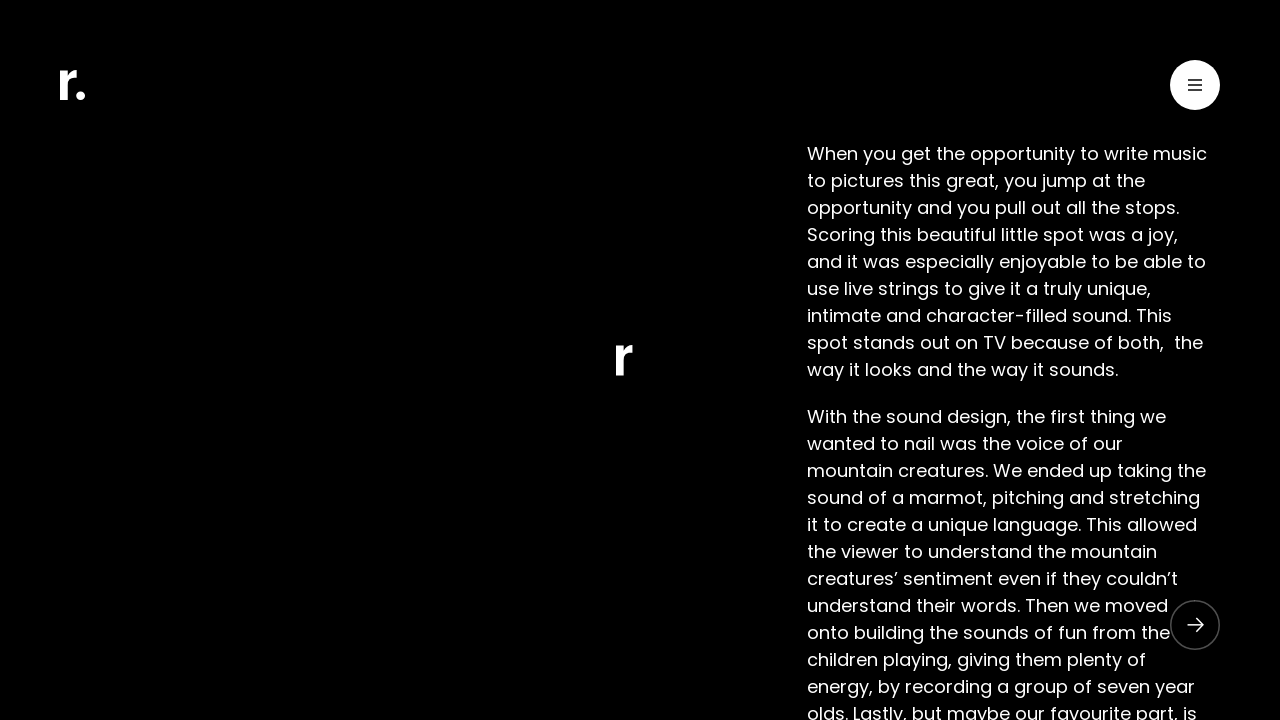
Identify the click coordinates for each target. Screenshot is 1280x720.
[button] (1185, 625)
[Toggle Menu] (1195, 88)
